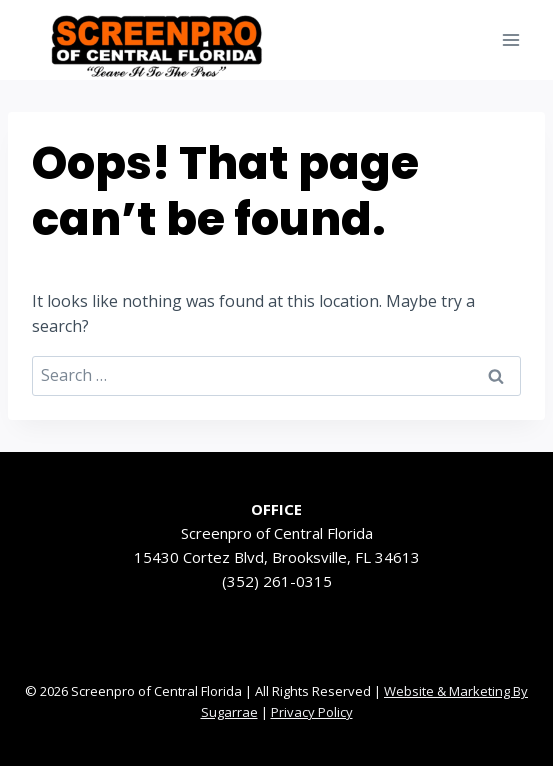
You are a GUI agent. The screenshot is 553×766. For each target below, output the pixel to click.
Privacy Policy (312, 712)
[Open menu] (510, 39)
